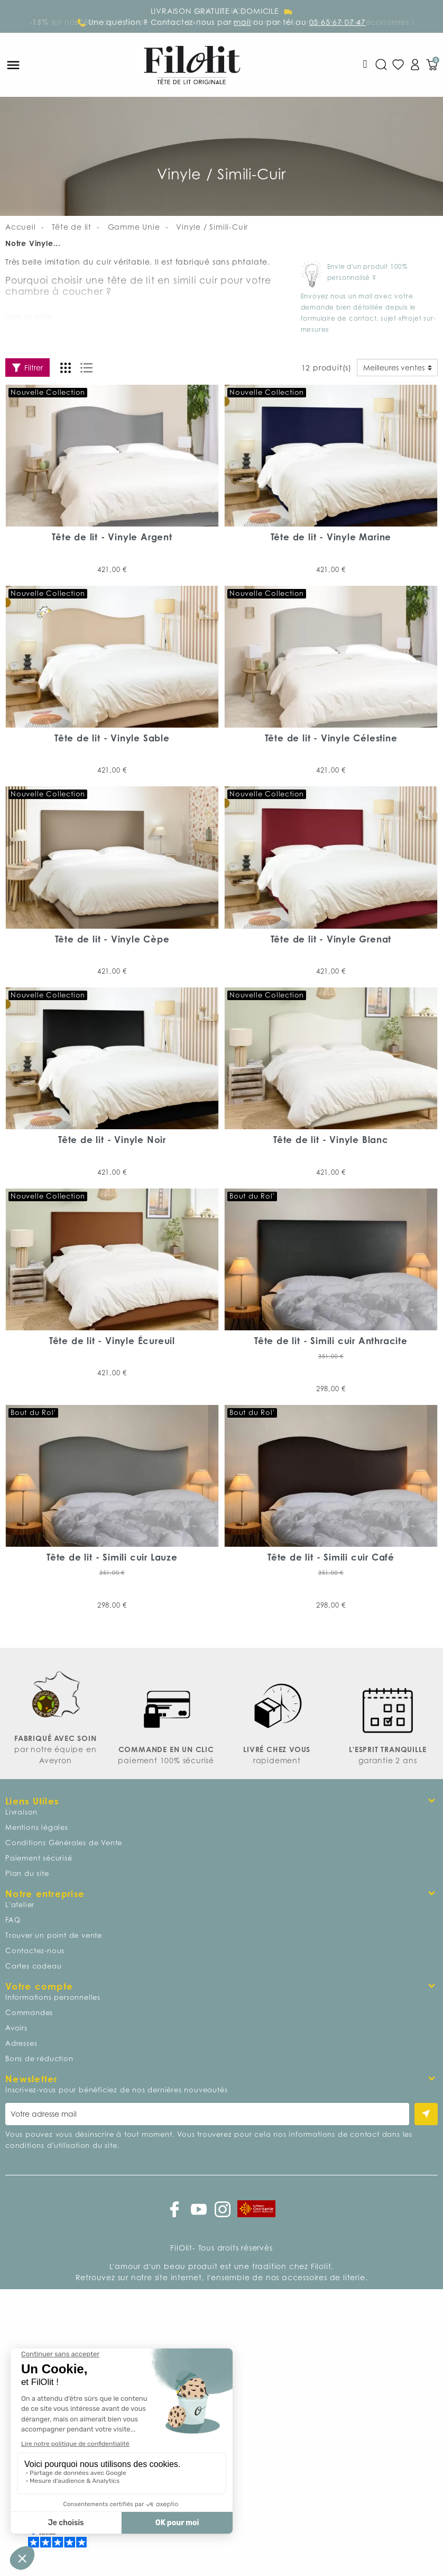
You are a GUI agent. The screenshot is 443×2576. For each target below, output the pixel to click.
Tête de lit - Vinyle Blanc (331, 1139)
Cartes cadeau (33, 1966)
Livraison (21, 1812)
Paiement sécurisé (38, 1858)
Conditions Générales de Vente (63, 1842)
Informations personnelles (52, 1997)
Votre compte (39, 1986)
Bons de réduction (39, 2058)
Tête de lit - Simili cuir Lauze (112, 1557)
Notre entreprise (45, 1893)
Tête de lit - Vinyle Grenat (331, 939)
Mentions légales (36, 1827)
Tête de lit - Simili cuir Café (330, 1557)
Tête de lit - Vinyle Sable (112, 737)
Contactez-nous (34, 1950)
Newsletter (31, 2078)
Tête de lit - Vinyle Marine (331, 536)
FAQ (12, 1920)
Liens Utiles (32, 1801)
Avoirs (16, 2028)
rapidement (277, 1760)
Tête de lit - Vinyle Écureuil (112, 1340)
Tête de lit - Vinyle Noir (112, 1139)
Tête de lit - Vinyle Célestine (331, 737)
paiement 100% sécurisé (166, 1760)
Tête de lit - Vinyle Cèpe (112, 939)
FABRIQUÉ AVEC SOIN (55, 1738)
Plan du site (27, 1873)
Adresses (21, 2043)
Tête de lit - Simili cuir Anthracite (331, 1340)
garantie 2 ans (387, 1760)
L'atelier (19, 1904)
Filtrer (27, 367)
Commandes (29, 2012)
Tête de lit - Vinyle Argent (112, 536)
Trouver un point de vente (53, 1935)
